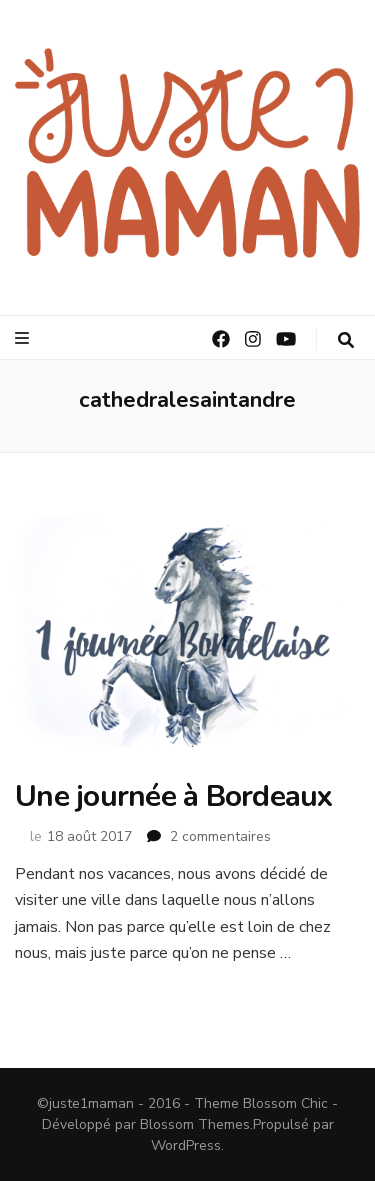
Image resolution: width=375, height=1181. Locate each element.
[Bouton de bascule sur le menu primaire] (24, 338)
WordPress (186, 1145)
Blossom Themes (195, 1124)
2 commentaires (220, 836)
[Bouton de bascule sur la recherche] (346, 340)
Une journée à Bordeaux (174, 796)
